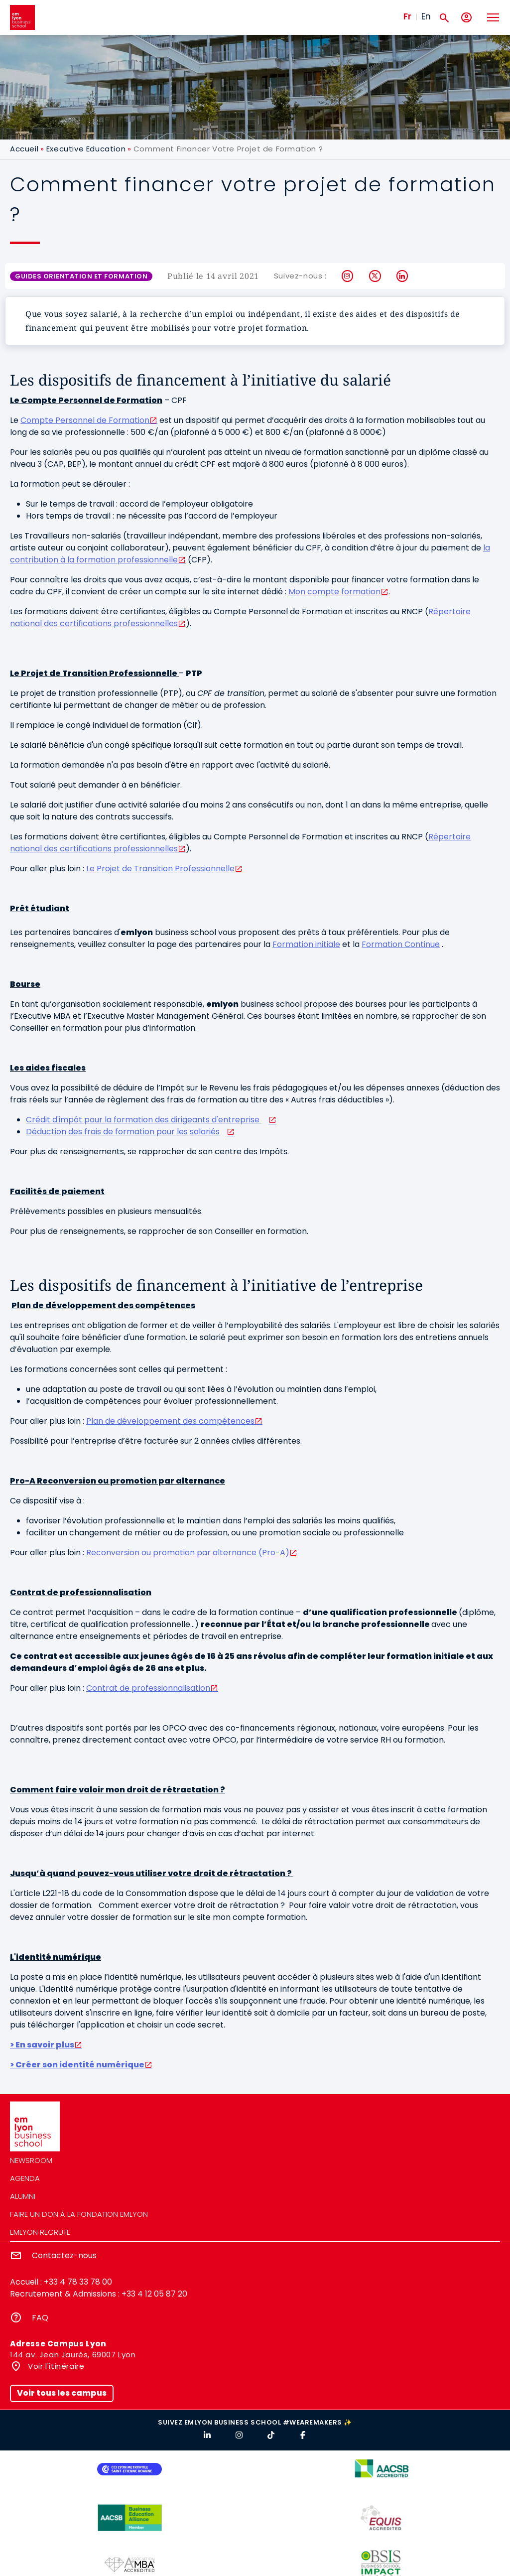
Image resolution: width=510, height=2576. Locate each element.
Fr (407, 16)
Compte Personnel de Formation (84, 420)
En (426, 16)
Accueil (24, 148)
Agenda (25, 2178)
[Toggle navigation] (492, 17)
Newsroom (31, 2160)
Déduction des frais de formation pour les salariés (123, 1131)
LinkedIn (402, 276)
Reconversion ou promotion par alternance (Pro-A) (187, 1552)
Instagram (348, 276)
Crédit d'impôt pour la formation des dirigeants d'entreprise (143, 1119)
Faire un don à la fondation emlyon (79, 2214)
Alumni (22, 2196)
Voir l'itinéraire (55, 2366)
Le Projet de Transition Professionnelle (160, 868)
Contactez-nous (64, 2255)
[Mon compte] (466, 17)
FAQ (40, 2317)
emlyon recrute (40, 2232)
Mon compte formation (334, 591)
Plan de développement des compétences (170, 1421)
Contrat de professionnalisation (148, 1688)
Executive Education (86, 148)
